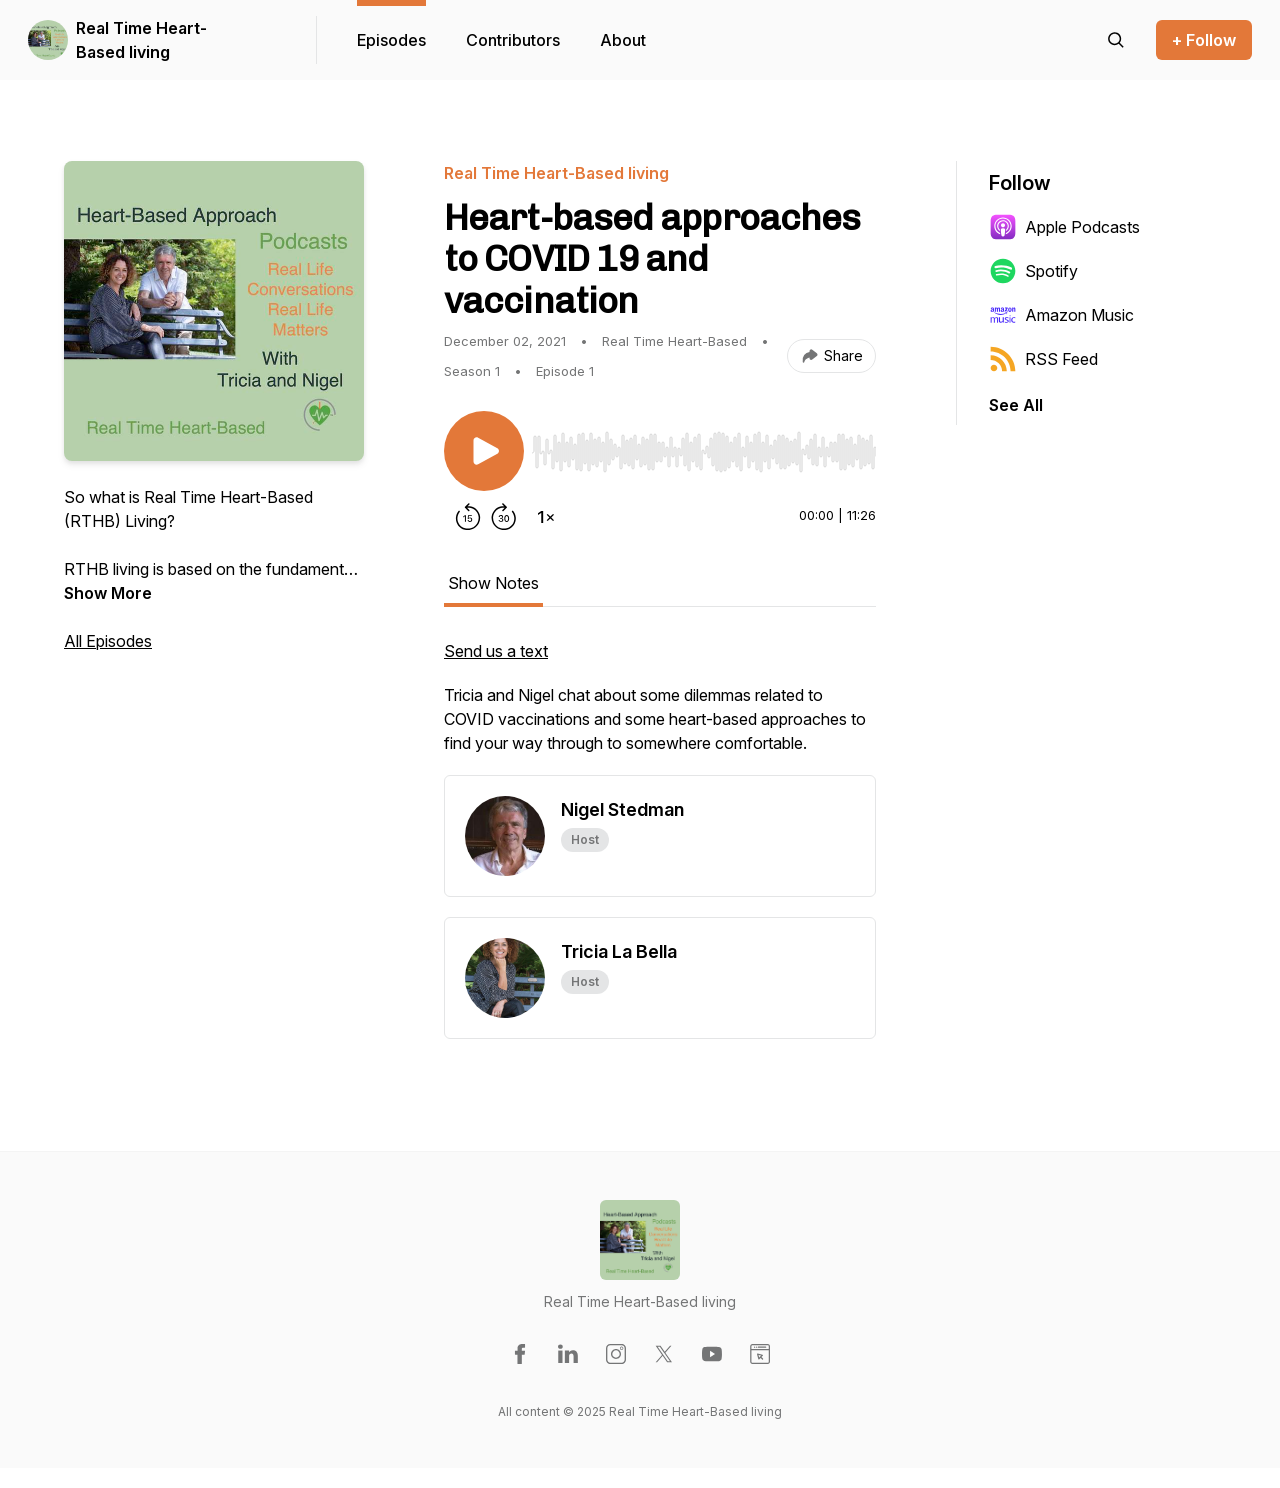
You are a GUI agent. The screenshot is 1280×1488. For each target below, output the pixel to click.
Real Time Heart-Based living (141, 40)
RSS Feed (1043, 359)
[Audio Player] (704, 446)
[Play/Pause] (484, 451)
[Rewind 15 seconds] (468, 517)
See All (1016, 405)
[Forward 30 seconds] (504, 517)
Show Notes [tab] (493, 583)
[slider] (704, 452)
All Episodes (108, 641)
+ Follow (1204, 40)
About (623, 40)
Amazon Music (1061, 315)
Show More (108, 593)
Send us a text (496, 651)
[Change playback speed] (546, 517)
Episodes (391, 40)
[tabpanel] (660, 707)
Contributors (513, 40)
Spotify (1033, 271)
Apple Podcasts (1064, 227)
